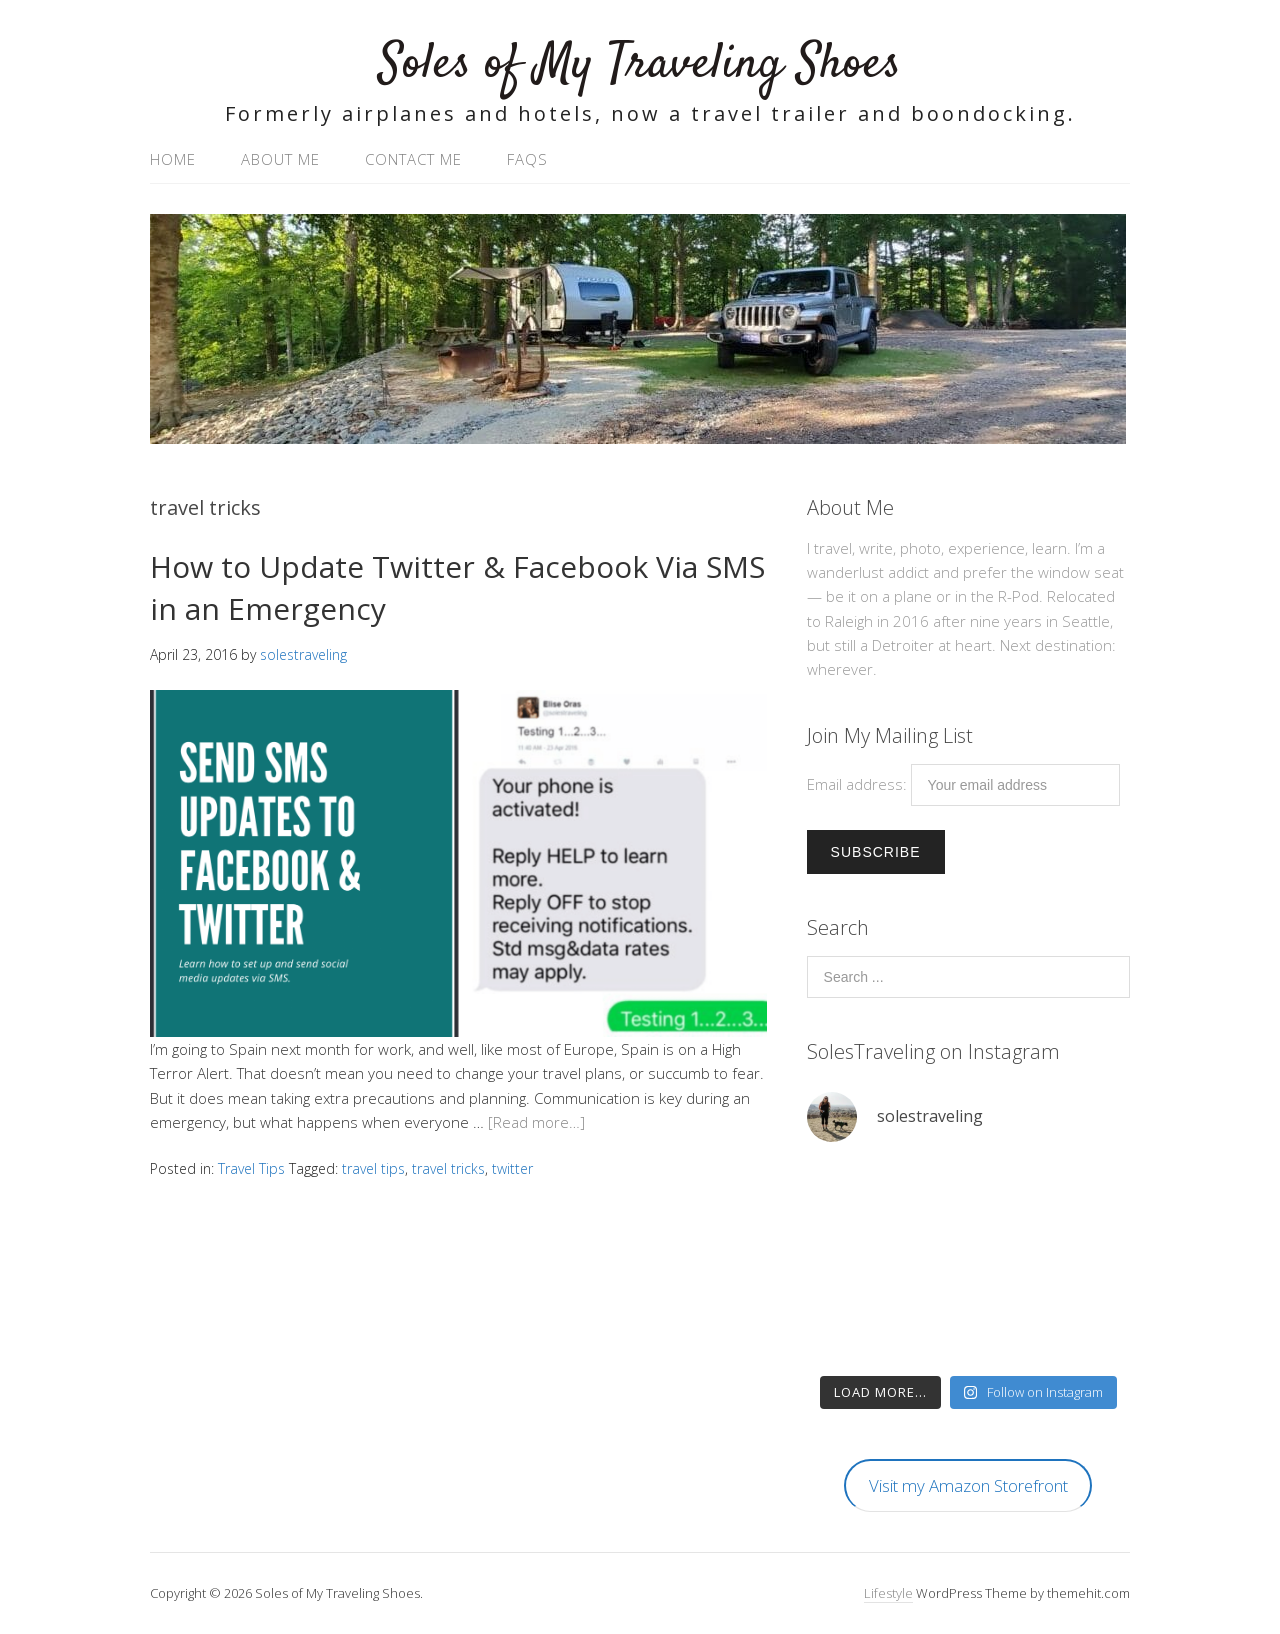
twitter (512, 1168)
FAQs (527, 159)
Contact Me (413, 159)
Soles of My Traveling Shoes (640, 64)
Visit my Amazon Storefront (968, 1485)
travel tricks (448, 1168)
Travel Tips (251, 1168)
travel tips (373, 1168)
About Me (280, 159)
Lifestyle (888, 1593)
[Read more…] (536, 1122)
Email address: (859, 784)
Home (173, 159)
